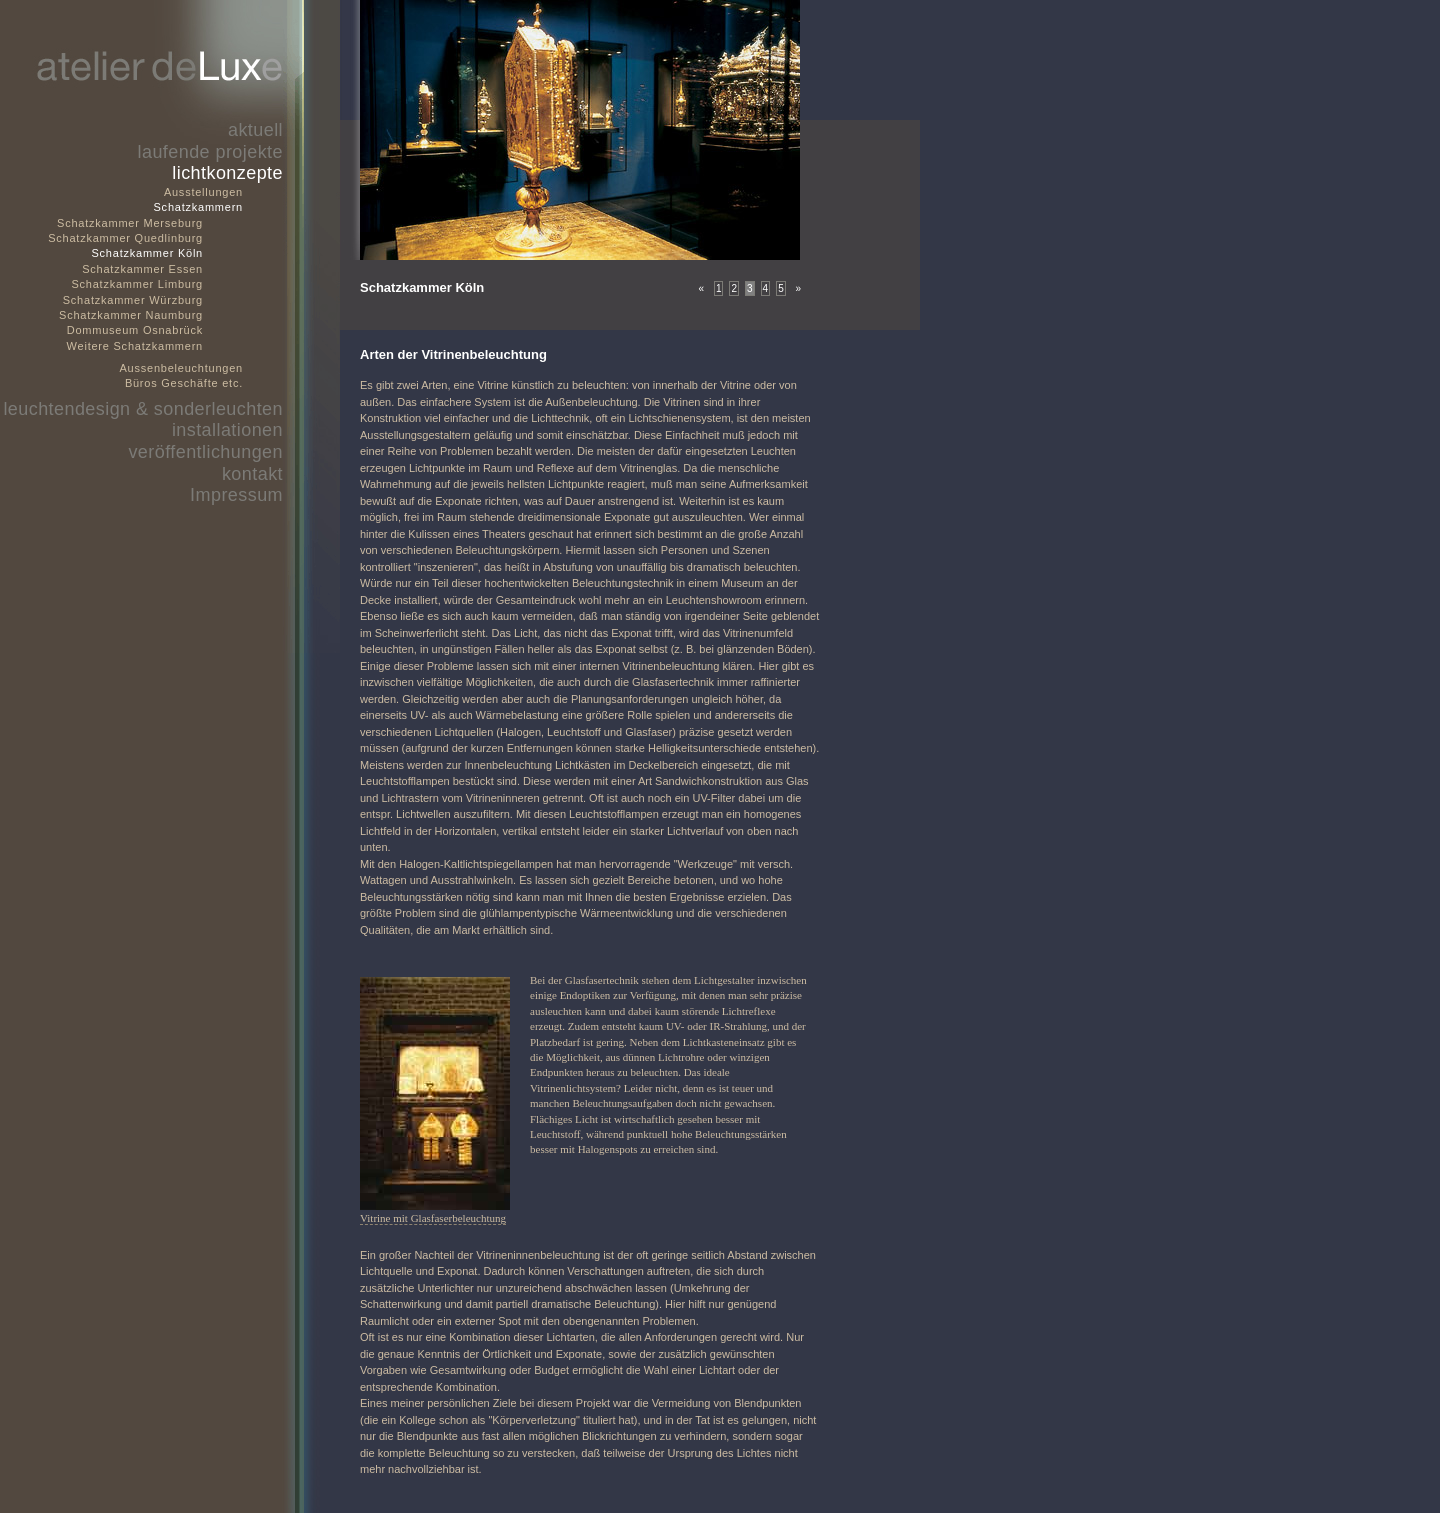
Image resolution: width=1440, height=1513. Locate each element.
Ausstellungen (203, 192)
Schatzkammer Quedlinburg (125, 238)
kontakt (252, 474)
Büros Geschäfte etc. (184, 383)
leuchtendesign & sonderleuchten (143, 409)
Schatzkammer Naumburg (131, 315)
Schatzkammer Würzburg (133, 300)
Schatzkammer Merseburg (130, 223)
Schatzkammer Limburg (137, 284)
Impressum (236, 495)
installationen (227, 430)
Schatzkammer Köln (147, 253)
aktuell (255, 130)
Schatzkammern (198, 207)
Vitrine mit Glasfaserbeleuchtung (433, 1218)
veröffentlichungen (205, 452)
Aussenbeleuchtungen (182, 368)
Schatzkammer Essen (142, 269)
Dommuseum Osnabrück (135, 330)
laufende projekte (210, 152)
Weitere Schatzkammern (135, 346)
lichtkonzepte (227, 173)
